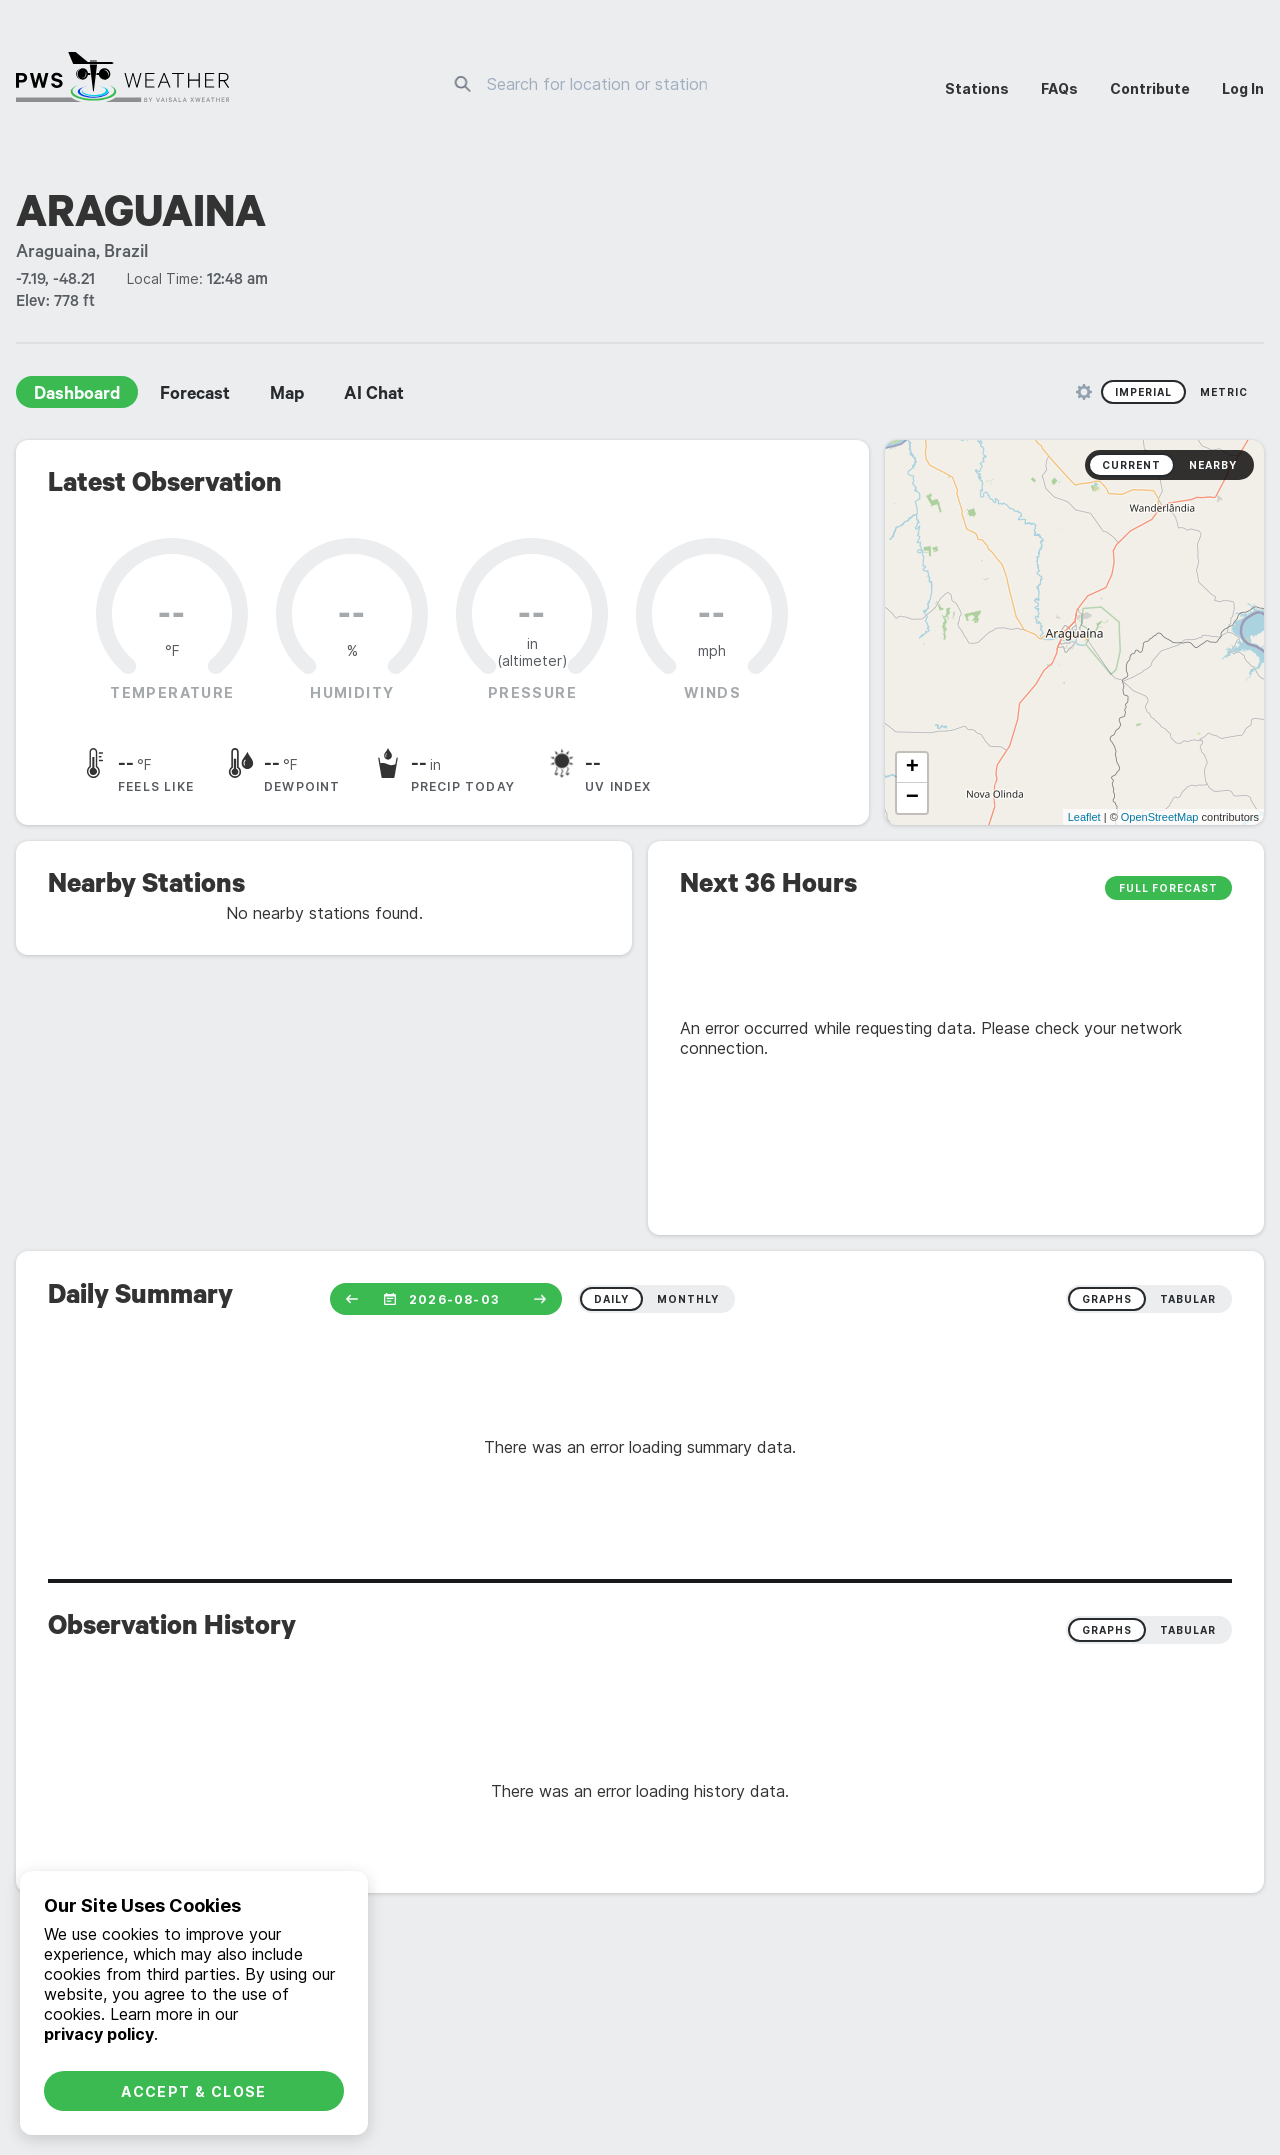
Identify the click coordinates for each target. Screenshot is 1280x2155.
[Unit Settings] (1084, 392)
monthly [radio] (688, 1299)
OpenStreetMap (1160, 817)
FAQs (1059, 88)
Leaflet (1084, 817)
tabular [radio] (1188, 1299)
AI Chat (374, 396)
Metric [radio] (1224, 392)
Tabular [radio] (1188, 1630)
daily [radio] (611, 1299)
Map (287, 396)
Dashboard (77, 396)
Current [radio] (1131, 465)
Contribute (1150, 88)
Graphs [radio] (1107, 1630)
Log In (1243, 88)
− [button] (912, 798)
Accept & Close (194, 2091)
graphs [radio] (1107, 1299)
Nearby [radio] (1213, 465)
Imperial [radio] (1143, 392)
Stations (977, 88)
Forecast (195, 396)
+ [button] (912, 768)
